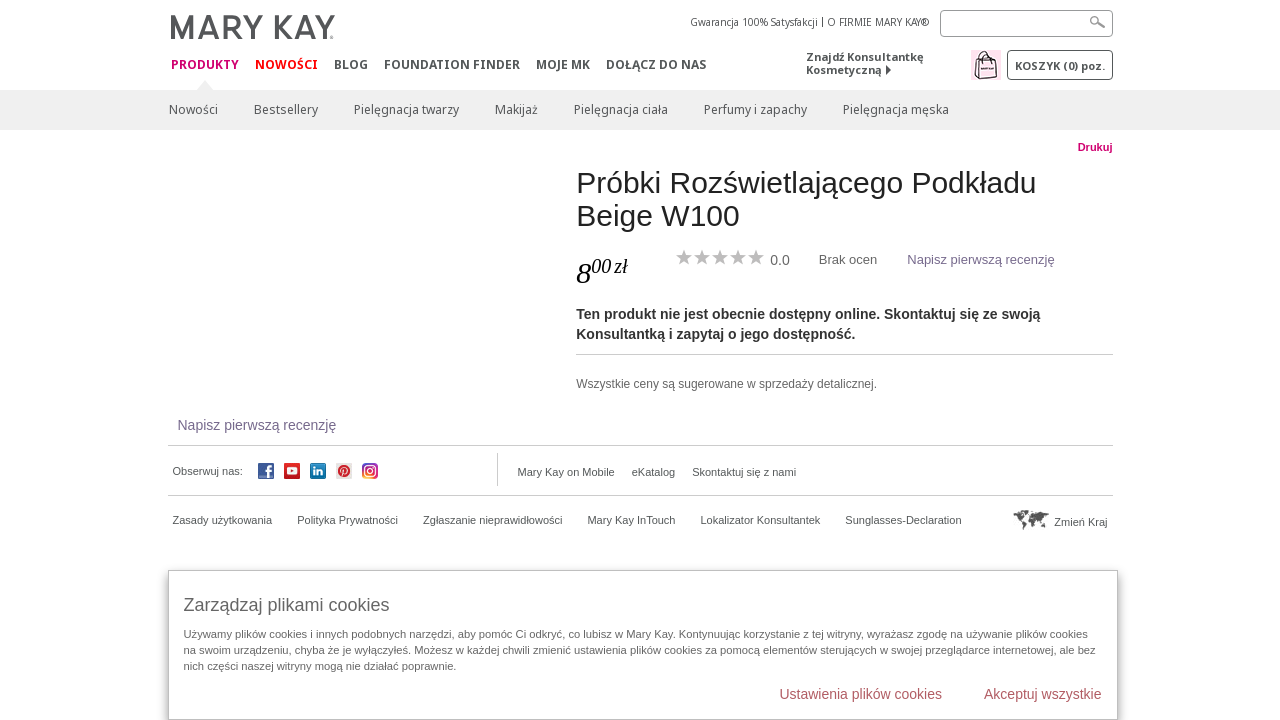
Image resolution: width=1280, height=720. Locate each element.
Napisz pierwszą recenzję (980, 259)
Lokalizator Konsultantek (761, 520)
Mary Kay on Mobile (566, 472)
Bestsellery (286, 109)
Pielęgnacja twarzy (406, 109)
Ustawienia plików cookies (860, 694)
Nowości (286, 64)
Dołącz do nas (656, 64)
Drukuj (1095, 147)
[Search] (1026, 23)
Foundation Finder (452, 64)
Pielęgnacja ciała (621, 109)
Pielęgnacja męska (896, 109)
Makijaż (516, 109)
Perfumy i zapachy (755, 109)
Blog (351, 64)
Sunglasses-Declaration (903, 520)
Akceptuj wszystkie (1042, 694)
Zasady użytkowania (223, 520)
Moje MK (563, 64)
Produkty (205, 65)
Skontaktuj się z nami (744, 472)
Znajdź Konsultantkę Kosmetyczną (865, 63)
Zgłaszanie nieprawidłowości (492, 520)
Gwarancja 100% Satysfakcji (754, 22)
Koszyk (1060, 65)
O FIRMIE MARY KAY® (878, 22)
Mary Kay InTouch (631, 520)
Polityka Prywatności (347, 520)
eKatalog (653, 472)
